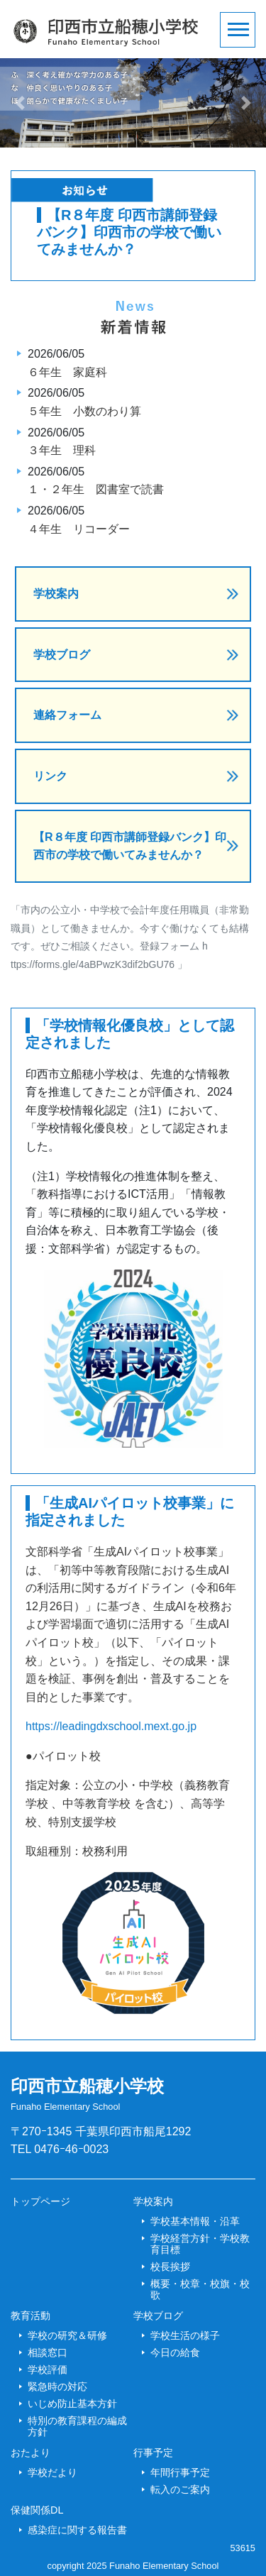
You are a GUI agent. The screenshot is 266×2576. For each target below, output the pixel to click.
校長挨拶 (170, 2266)
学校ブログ (61, 655)
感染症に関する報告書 (77, 2530)
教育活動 (30, 2315)
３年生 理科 (62, 450)
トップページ (40, 2201)
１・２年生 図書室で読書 (96, 489)
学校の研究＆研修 (67, 2335)
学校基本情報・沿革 (195, 2221)
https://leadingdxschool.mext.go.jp (111, 1726)
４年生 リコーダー (79, 529)
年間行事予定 (180, 2472)
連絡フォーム (67, 715)
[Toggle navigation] (237, 30)
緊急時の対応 (57, 2386)
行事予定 (153, 2452)
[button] (20, 103)
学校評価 (47, 2369)
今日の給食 (175, 2352)
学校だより (52, 2472)
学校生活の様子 (185, 2335)
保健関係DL (37, 2510)
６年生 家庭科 (67, 372)
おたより (30, 2452)
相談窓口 (47, 2352)
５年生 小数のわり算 (84, 411)
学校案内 (56, 594)
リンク (50, 776)
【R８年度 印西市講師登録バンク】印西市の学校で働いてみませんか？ (129, 846)
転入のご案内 (180, 2489)
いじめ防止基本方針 (72, 2403)
